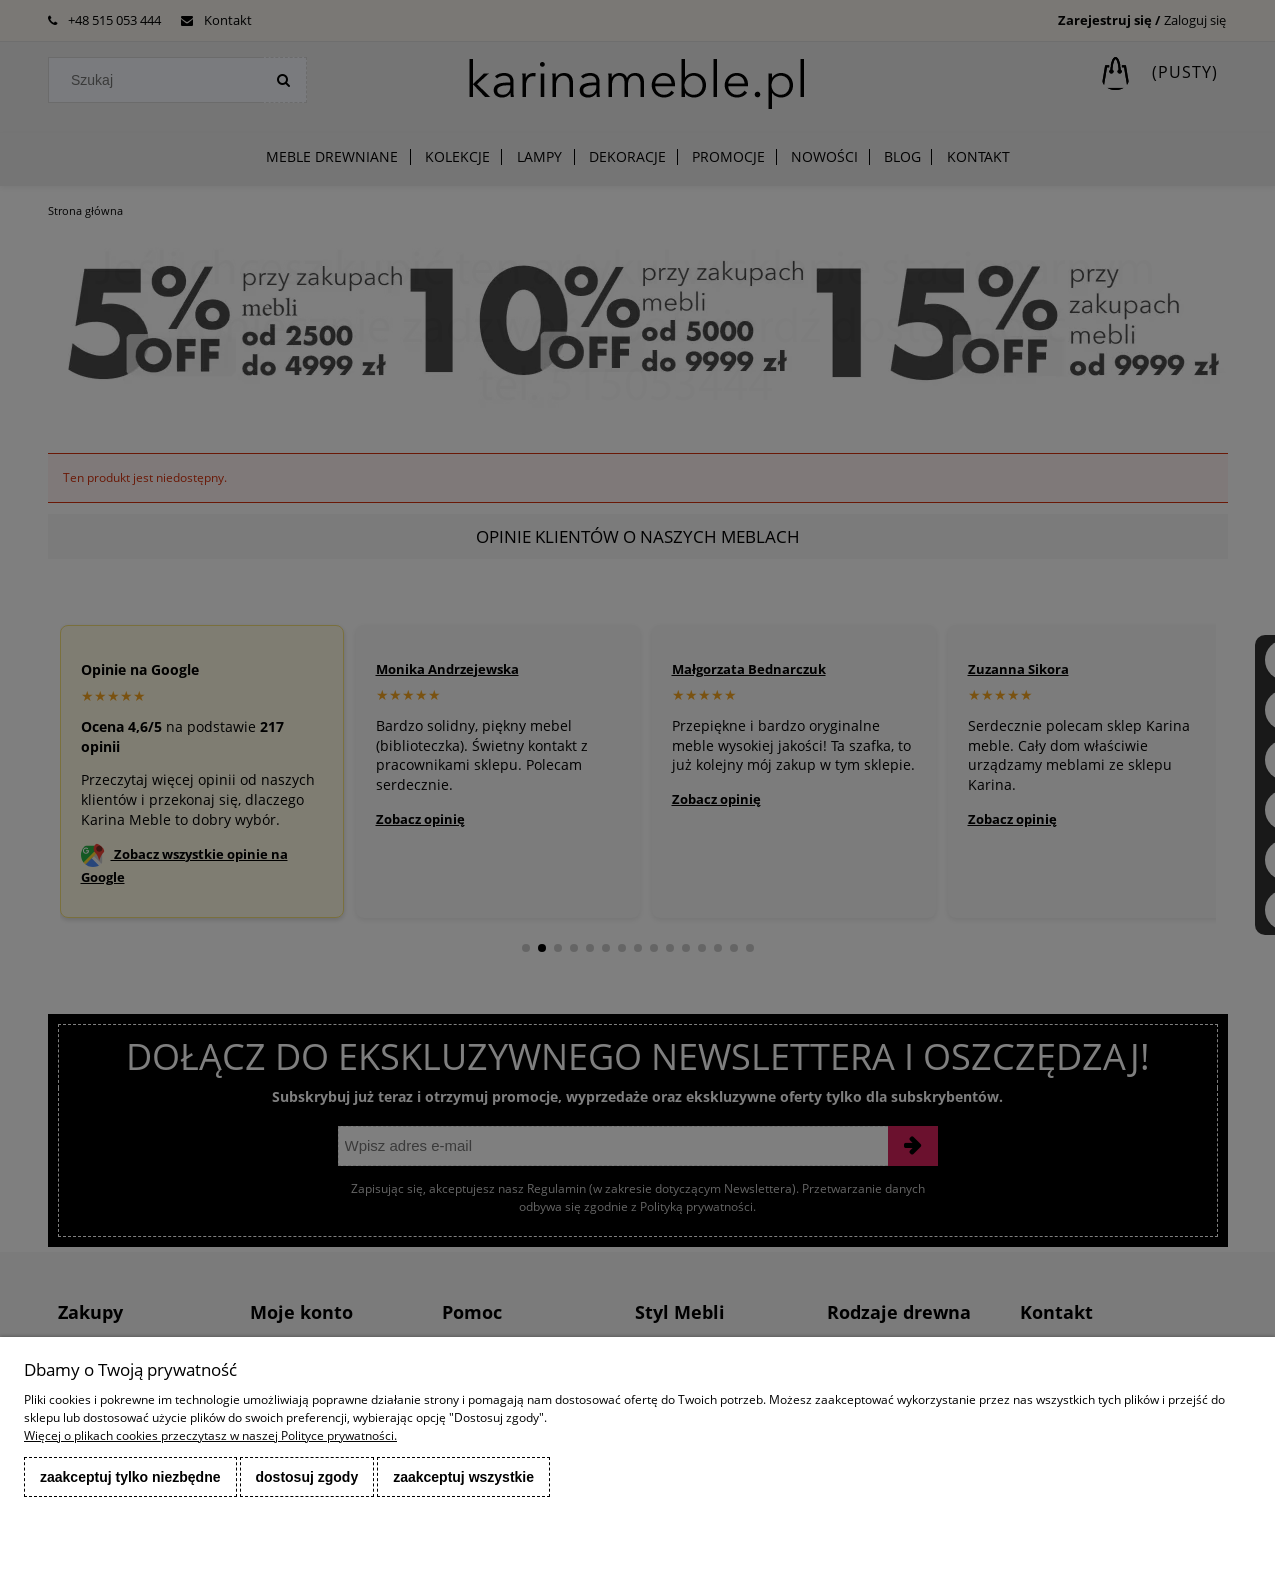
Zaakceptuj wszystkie (463, 1477)
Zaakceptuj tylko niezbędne (130, 1477)
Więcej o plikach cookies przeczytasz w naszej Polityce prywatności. (210, 1435)
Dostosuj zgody (307, 1477)
